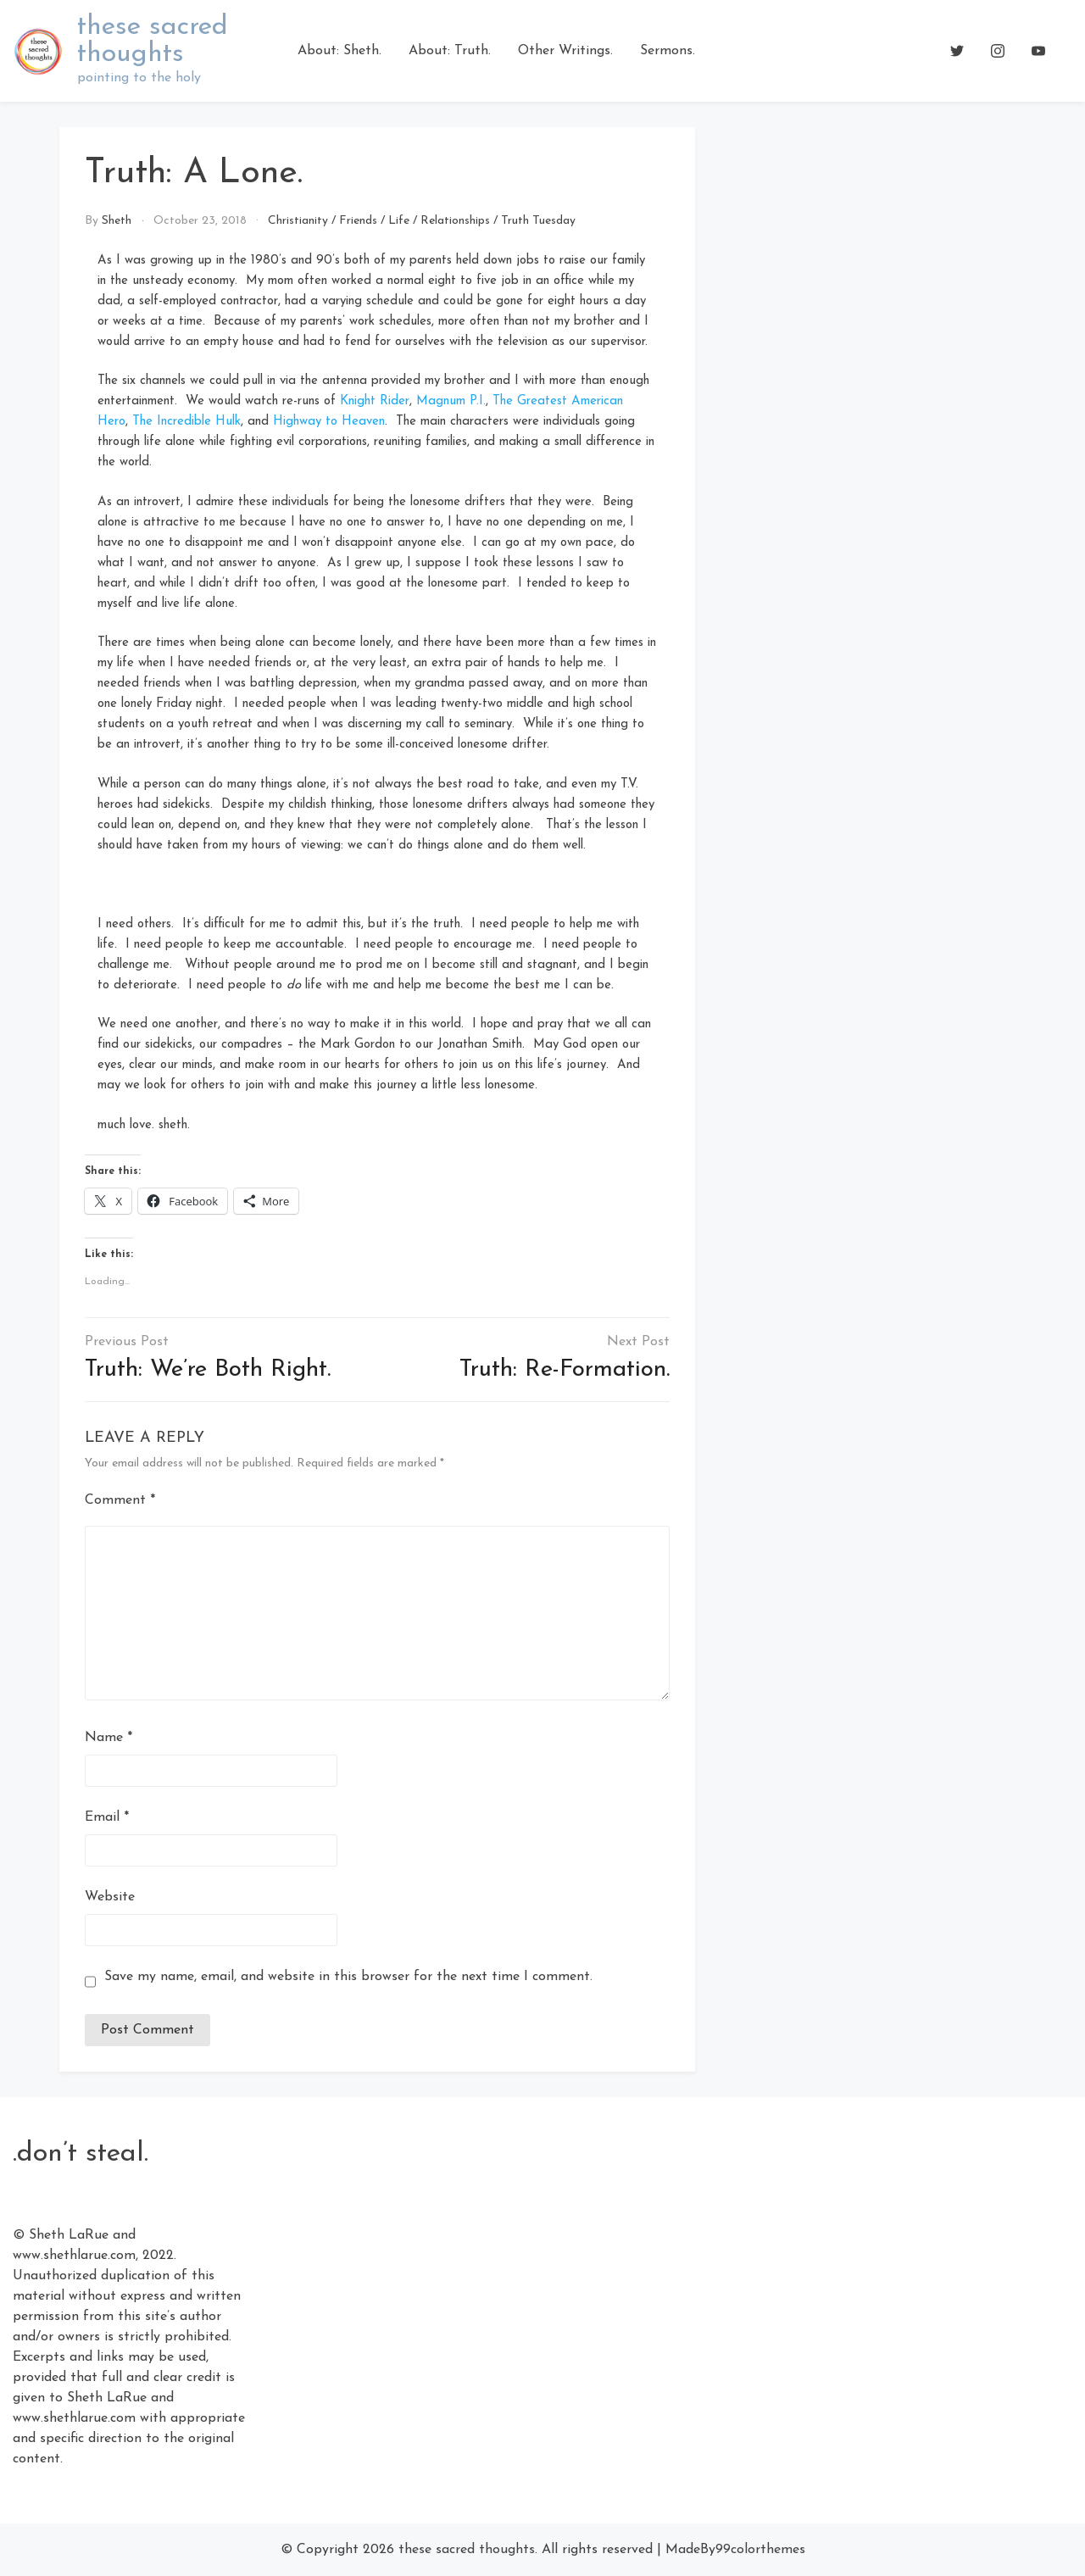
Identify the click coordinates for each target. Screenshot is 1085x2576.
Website (110, 1897)
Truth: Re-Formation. (564, 1370)
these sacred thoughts (152, 41)
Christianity (298, 220)
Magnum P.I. (451, 401)
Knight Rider (374, 401)
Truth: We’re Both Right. (208, 1370)
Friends (358, 220)
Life (398, 220)
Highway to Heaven (329, 421)
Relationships (455, 220)
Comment (120, 1500)
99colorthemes (760, 2550)
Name (108, 1737)
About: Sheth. (339, 51)
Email (107, 1817)
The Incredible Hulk (186, 421)
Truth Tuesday (538, 220)
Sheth (116, 220)
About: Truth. (450, 51)
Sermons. (667, 51)
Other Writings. (565, 51)
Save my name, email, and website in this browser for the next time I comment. (348, 1976)
